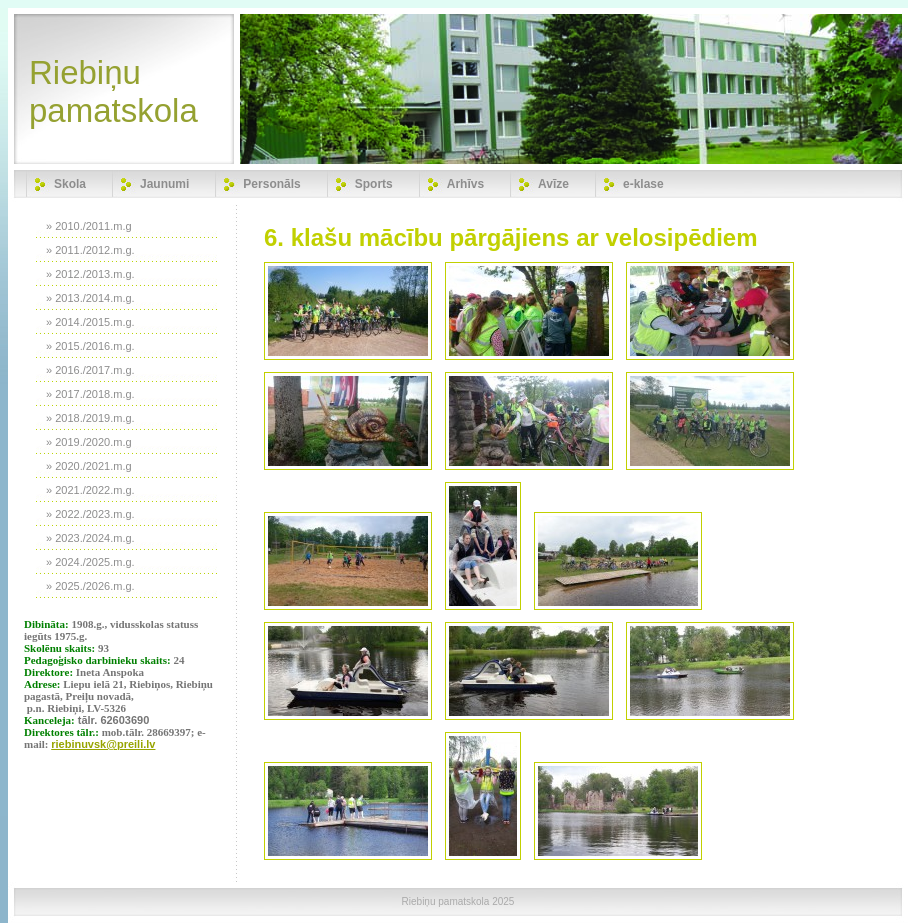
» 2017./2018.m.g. (90, 394)
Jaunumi (164, 184)
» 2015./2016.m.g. (90, 346)
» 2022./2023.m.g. (90, 514)
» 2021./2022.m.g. (90, 490)
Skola (70, 184)
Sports (374, 184)
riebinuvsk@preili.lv (103, 744)
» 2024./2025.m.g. (90, 562)
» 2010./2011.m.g (89, 226)
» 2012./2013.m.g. (90, 274)
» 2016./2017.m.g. (90, 370)
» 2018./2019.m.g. (90, 418)
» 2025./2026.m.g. (90, 586)
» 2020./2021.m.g (89, 466)
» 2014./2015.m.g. (90, 322)
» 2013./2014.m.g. (90, 298)
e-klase (643, 184)
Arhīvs (465, 184)
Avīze (553, 184)
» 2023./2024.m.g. (90, 538)
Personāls (271, 184)
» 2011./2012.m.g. (90, 250)
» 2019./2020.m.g (89, 442)
